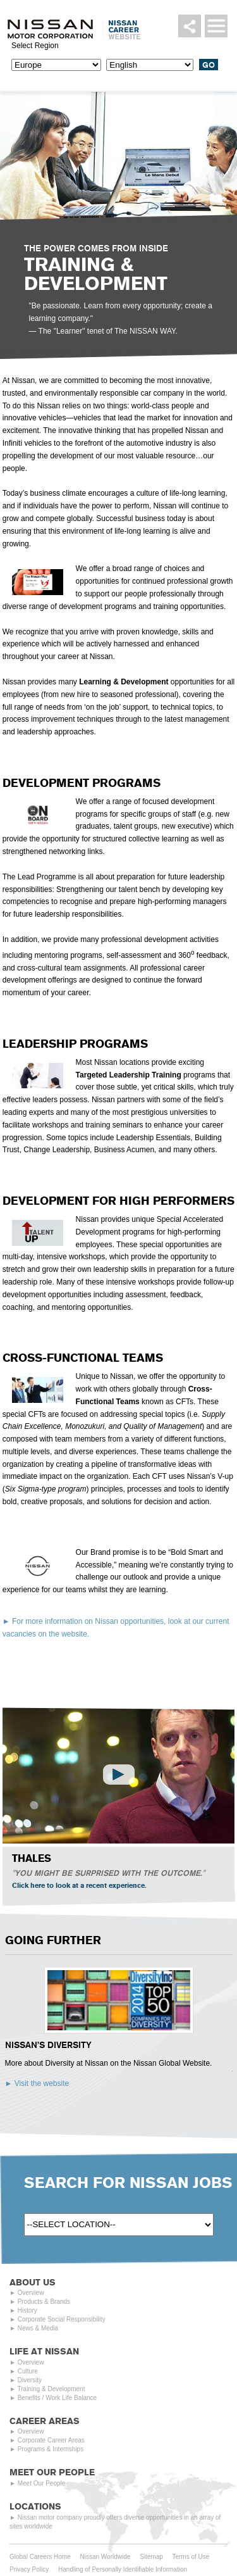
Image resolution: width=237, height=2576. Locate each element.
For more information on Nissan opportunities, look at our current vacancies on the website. (116, 1627)
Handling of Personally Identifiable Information (122, 2569)
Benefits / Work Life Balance (57, 2397)
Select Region (35, 45)
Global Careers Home (40, 2556)
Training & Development (51, 2388)
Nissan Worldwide (105, 2556)
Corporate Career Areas (51, 2440)
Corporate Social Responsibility (62, 2319)
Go (208, 65)
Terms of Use (190, 2556)
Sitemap (151, 2556)
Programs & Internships (51, 2449)
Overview (31, 2292)
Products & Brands (44, 2301)
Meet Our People (42, 2483)
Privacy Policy (29, 2569)
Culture (28, 2371)
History (27, 2310)
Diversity (30, 2380)
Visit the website (42, 2083)
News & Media (38, 2328)
